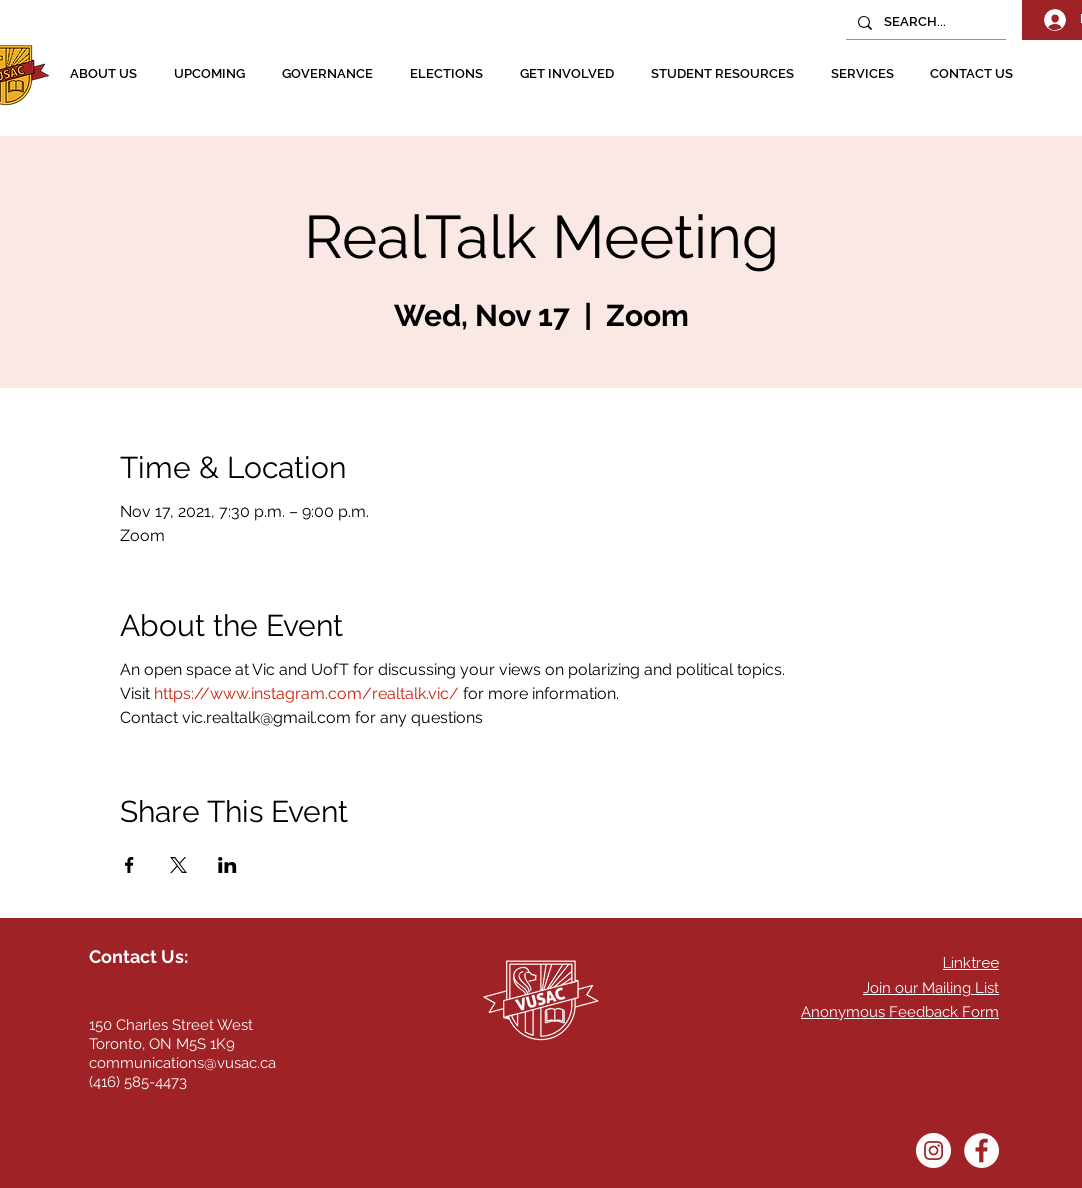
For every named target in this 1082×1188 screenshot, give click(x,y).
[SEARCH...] (924, 22)
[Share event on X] (178, 865)
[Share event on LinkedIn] (227, 865)
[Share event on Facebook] (129, 865)
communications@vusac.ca (182, 1063)
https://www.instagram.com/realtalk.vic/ (306, 693)
